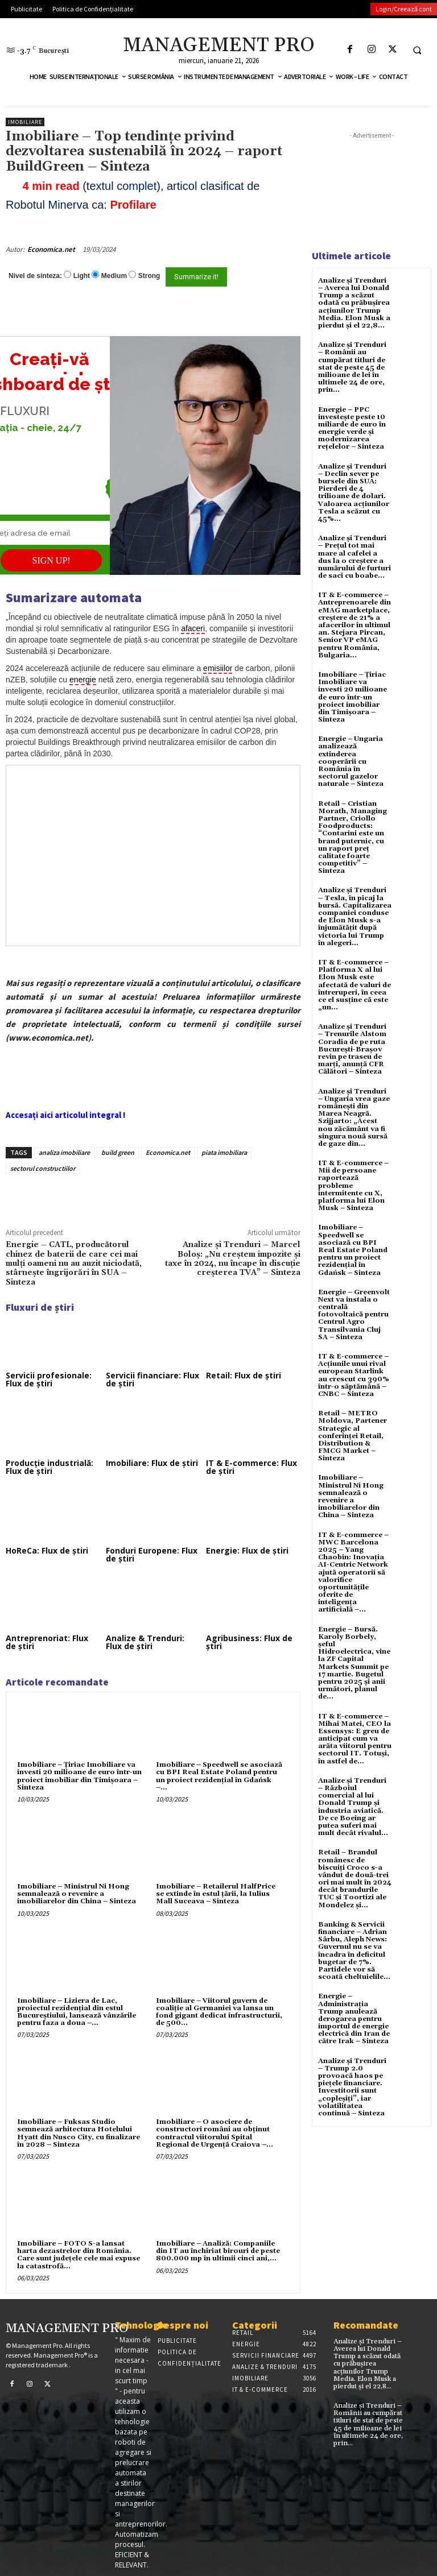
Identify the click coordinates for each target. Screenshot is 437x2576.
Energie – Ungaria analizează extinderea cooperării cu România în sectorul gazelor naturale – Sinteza (351, 761)
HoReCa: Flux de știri (47, 1550)
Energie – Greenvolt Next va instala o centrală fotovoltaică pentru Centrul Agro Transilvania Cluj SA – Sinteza (354, 1314)
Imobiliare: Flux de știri (152, 1462)
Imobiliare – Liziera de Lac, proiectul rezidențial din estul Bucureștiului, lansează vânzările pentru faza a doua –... (76, 2012)
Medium (114, 276)
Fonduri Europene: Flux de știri (151, 1554)
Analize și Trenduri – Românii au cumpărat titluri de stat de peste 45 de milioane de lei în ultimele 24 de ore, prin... (352, 367)
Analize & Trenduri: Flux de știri (145, 1642)
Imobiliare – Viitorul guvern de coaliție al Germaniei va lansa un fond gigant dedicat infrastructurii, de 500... (219, 2012)
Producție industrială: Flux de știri (49, 1466)
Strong (149, 276)
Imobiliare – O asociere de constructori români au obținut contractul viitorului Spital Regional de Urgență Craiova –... (214, 2133)
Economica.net (51, 249)
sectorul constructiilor (42, 1168)
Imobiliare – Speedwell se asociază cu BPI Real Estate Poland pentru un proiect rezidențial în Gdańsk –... (219, 1776)
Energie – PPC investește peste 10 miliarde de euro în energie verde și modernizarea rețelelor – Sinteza (352, 428)
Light (81, 276)
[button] (417, 50)
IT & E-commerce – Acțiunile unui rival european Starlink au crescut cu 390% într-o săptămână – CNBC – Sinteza (353, 1375)
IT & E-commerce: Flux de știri (251, 1466)
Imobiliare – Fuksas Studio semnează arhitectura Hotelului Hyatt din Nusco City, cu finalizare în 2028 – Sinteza (78, 2133)
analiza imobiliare (64, 1152)
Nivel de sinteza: (35, 276)
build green (117, 1152)
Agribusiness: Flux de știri (249, 1642)
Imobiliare (25, 122)
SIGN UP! (51, 560)
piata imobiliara (224, 1152)
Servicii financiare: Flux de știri (152, 1379)
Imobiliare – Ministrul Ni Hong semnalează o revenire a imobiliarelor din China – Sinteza (76, 1894)
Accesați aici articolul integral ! (65, 1114)
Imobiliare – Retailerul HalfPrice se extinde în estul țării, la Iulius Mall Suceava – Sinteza (215, 1894)
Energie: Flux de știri (247, 1550)
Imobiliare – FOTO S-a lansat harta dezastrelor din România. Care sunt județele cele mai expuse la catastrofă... (78, 2255)
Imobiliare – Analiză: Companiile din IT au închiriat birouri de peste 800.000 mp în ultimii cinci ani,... (218, 2251)
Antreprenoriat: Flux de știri (47, 1642)
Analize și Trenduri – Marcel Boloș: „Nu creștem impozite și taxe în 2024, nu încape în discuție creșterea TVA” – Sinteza (232, 1259)
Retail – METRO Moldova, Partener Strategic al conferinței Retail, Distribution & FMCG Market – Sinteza (352, 1436)
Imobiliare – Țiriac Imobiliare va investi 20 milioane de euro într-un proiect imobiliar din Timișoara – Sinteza (79, 1776)
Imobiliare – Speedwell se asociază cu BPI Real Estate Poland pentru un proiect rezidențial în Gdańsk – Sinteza (352, 1250)
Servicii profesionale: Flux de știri (49, 1379)
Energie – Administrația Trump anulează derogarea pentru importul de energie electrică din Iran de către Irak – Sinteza (354, 2018)
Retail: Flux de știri (243, 1375)
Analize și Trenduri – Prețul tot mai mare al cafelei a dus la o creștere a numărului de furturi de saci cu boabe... (354, 557)
